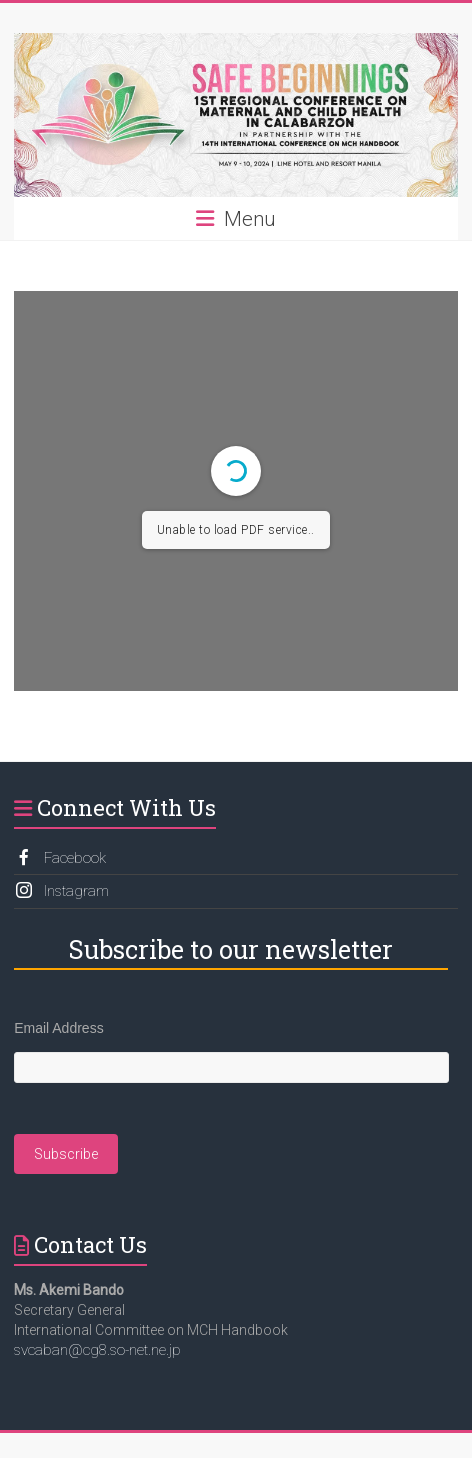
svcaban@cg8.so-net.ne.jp (97, 1350)
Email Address (58, 1028)
